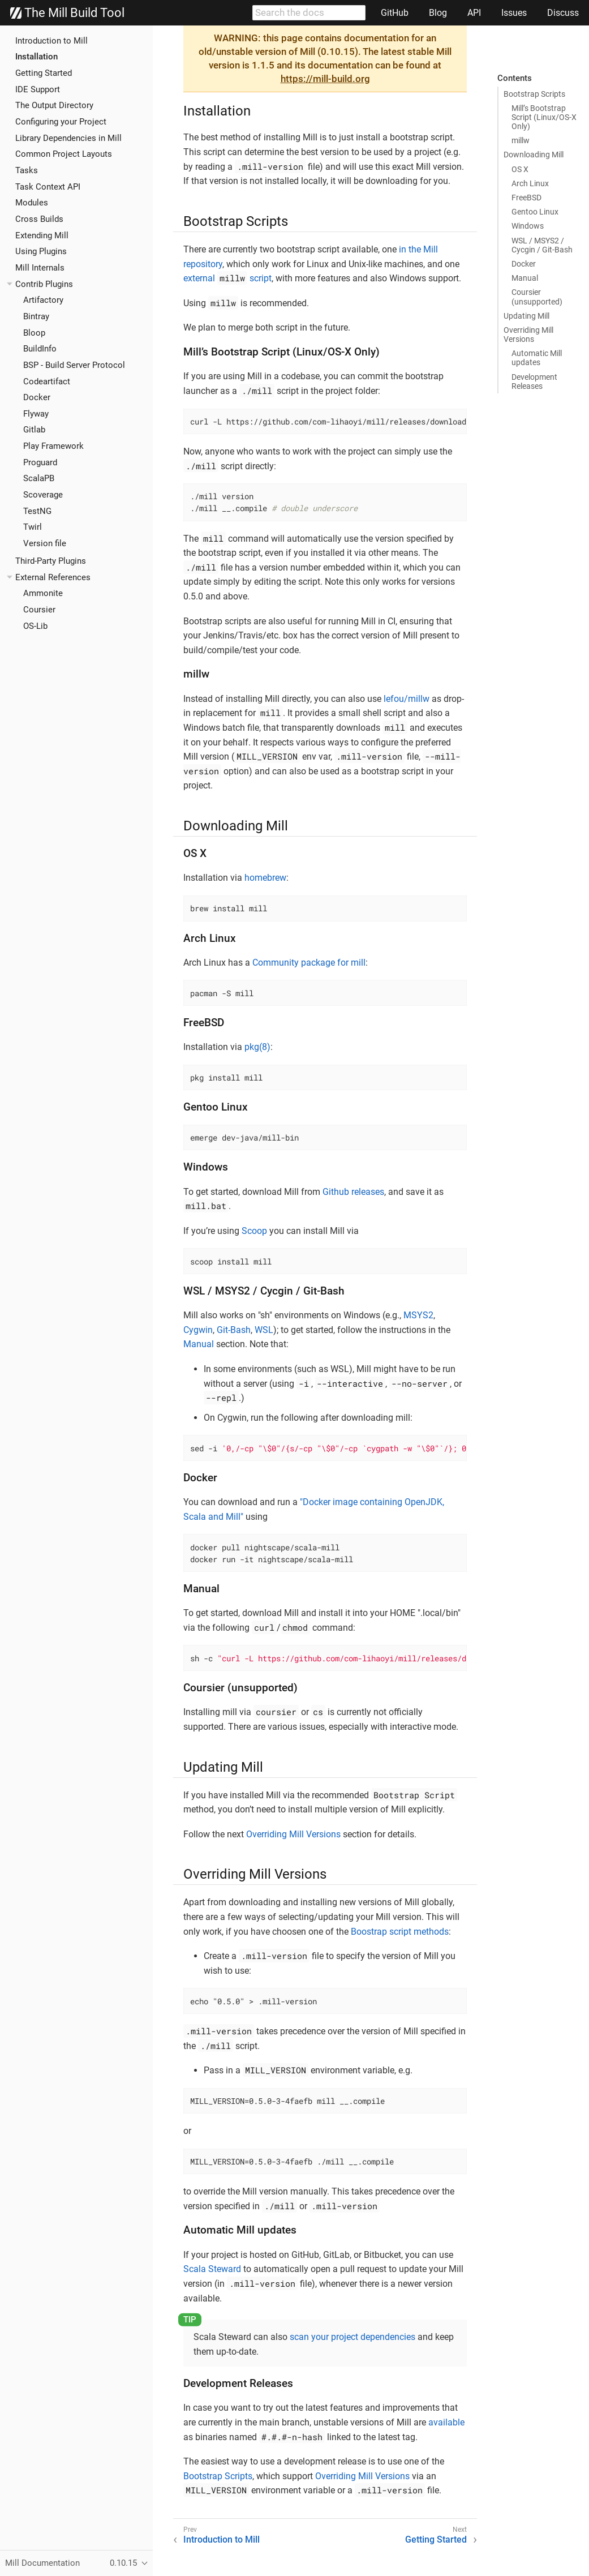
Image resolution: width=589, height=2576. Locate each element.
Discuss (563, 12)
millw (520, 140)
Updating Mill (526, 315)
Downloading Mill (534, 154)
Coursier (39, 610)
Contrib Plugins (44, 284)
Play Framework (53, 446)
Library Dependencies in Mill (68, 138)
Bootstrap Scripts (534, 93)
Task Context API (47, 187)
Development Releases (534, 381)
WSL (264, 1330)
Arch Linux (530, 183)
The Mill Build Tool (67, 13)
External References (53, 577)
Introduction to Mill (51, 41)
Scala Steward (212, 2269)
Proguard (40, 462)
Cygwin (198, 1330)
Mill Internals (40, 268)
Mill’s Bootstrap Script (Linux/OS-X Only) (544, 117)
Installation (36, 57)
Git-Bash (234, 1330)
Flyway (36, 414)
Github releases (353, 1191)
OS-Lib (35, 626)
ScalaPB (38, 478)
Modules (31, 203)
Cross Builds (39, 219)
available (446, 2422)
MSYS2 (418, 1315)
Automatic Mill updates (536, 358)
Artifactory (43, 300)
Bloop (34, 333)
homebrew (265, 877)
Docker (36, 397)
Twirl (32, 527)
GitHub (395, 12)
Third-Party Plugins (50, 561)
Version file (44, 543)
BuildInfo (40, 349)
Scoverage (43, 495)
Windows (527, 225)
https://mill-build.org (325, 78)
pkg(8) (257, 1046)
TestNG (37, 511)
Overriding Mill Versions (528, 334)
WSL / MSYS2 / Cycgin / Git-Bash (542, 245)
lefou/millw (406, 698)
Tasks (26, 170)
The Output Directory (54, 105)
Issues (514, 12)
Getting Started (43, 73)
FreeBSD (526, 197)
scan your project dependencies (352, 2336)
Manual (524, 277)
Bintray (36, 316)
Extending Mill (41, 235)
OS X (519, 169)
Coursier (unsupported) (536, 297)
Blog (438, 12)
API (474, 12)
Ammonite (43, 593)
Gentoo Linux (534, 211)
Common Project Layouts (63, 154)
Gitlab (34, 430)
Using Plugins (41, 251)
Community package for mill (309, 962)
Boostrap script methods (400, 1931)
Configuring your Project (60, 122)
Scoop (254, 1230)
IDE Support (37, 89)
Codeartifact (46, 381)
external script (227, 278)
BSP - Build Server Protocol (74, 365)
